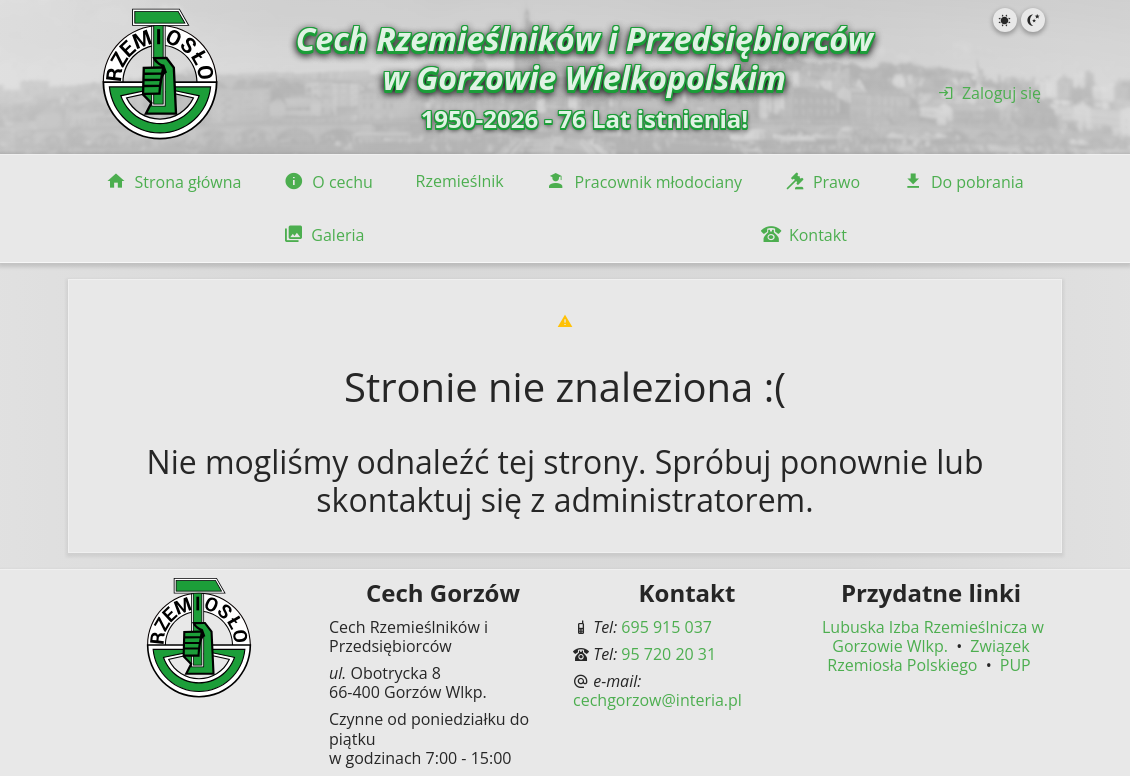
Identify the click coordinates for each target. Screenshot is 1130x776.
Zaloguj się (989, 93)
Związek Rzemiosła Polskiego (928, 655)
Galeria (323, 235)
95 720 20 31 (668, 654)
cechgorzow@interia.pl (657, 700)
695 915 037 (666, 627)
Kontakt (804, 235)
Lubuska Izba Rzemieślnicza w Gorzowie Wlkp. (933, 636)
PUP (1015, 665)
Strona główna (173, 182)
